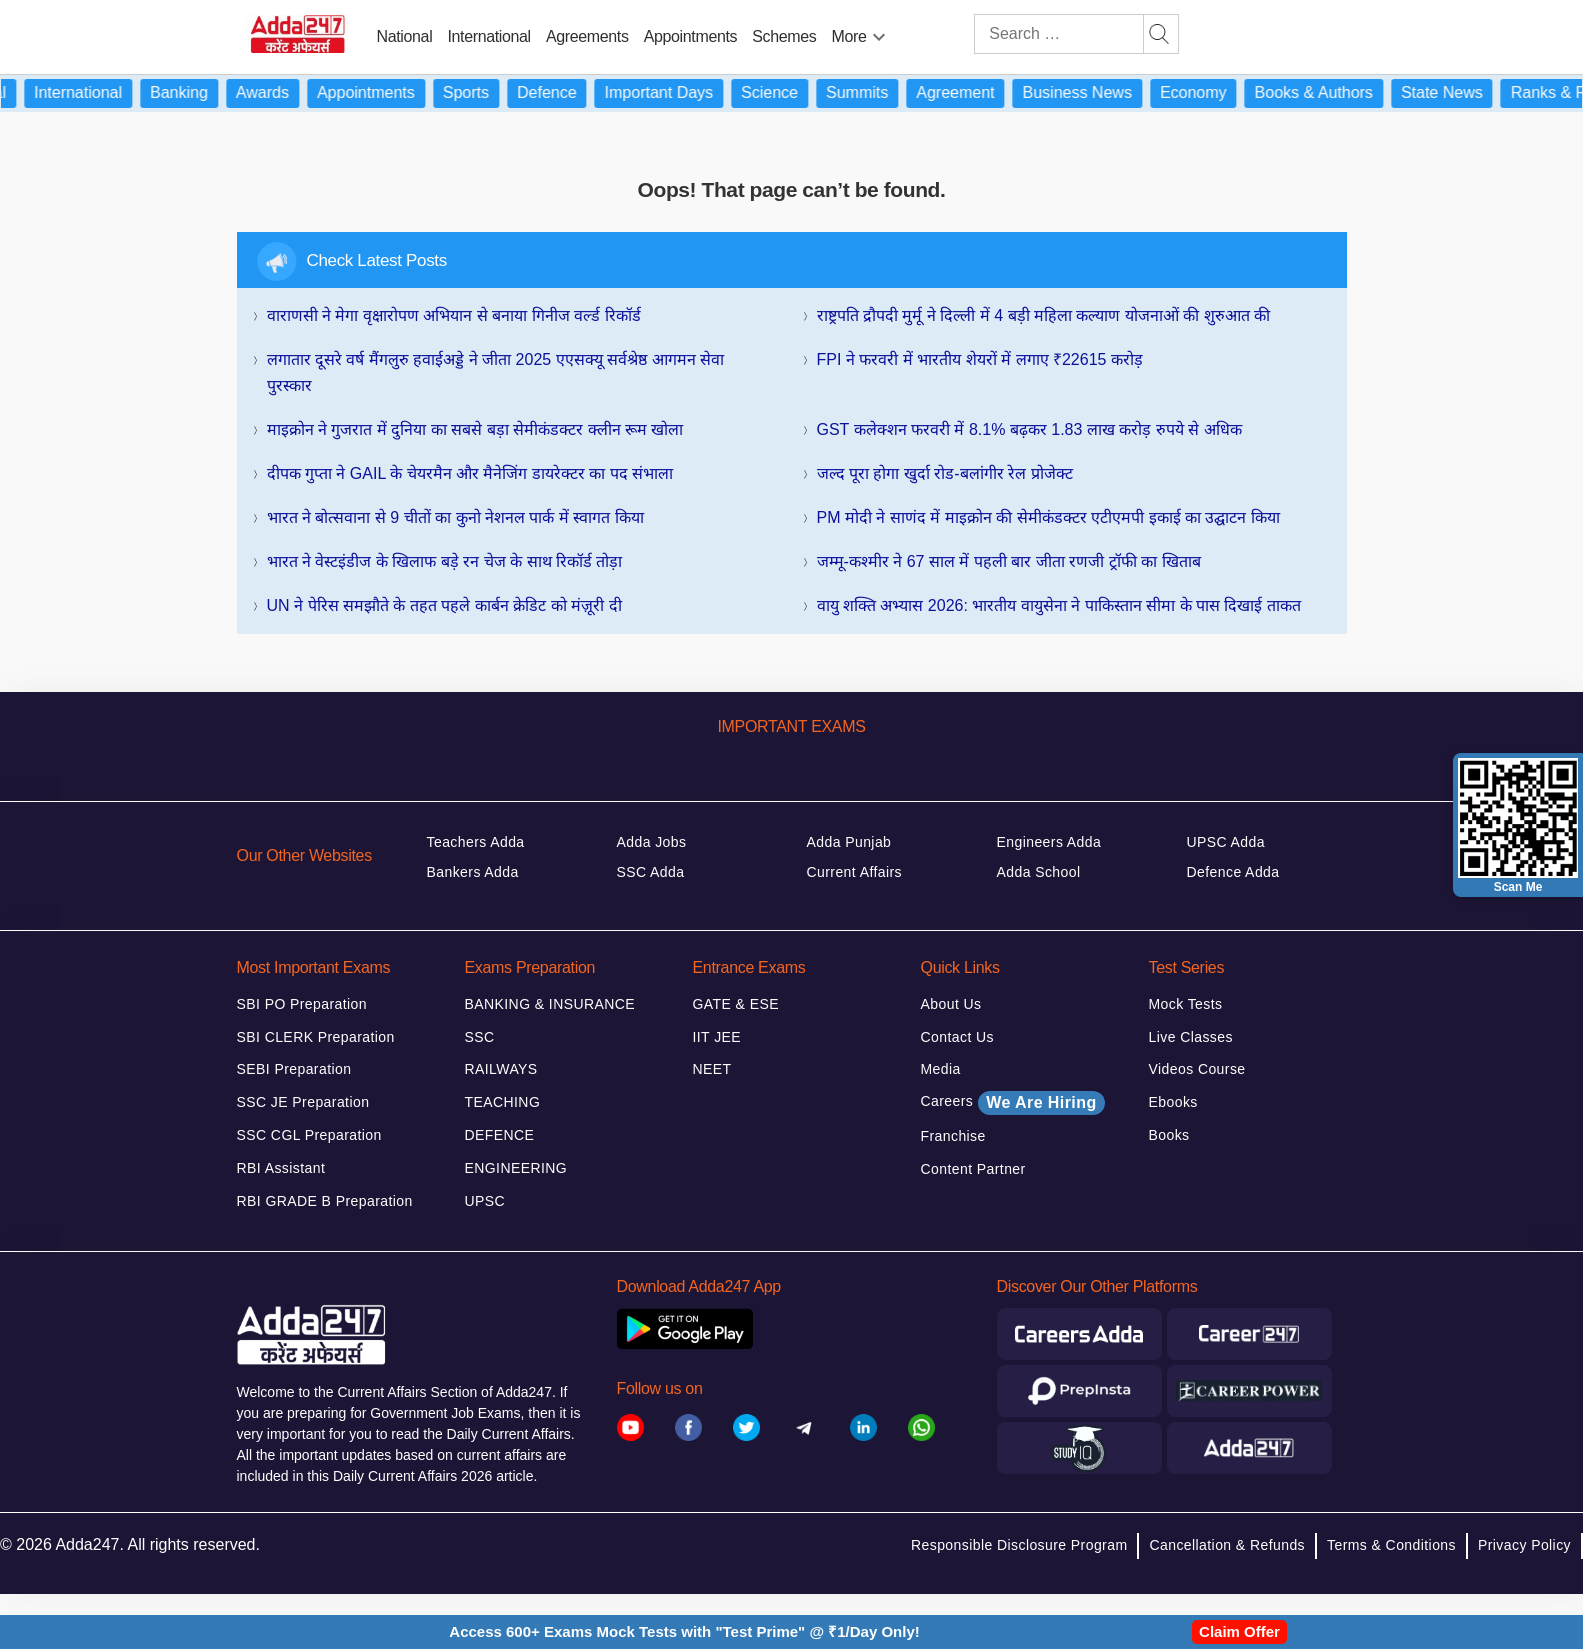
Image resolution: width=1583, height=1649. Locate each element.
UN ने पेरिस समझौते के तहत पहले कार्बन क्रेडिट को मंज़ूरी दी (444, 605)
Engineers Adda (1049, 842)
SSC (480, 1037)
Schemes (784, 36)
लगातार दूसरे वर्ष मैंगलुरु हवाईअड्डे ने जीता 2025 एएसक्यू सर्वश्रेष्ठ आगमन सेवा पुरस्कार (496, 372)
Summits (871, 92)
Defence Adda (1233, 872)
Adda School (1039, 872)
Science (783, 92)
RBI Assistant (281, 1168)
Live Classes (1191, 1037)
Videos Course (1197, 1069)
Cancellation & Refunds (1227, 1545)
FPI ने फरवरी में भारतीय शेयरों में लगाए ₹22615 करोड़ (980, 359)
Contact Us (957, 1037)
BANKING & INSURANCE (550, 1004)
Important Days (673, 92)
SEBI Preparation (294, 1069)
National (405, 36)
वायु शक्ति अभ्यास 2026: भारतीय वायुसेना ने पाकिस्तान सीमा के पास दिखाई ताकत (1059, 605)
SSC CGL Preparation (309, 1135)
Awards (276, 92)
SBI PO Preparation (302, 1004)
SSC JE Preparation (303, 1102)
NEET (712, 1069)
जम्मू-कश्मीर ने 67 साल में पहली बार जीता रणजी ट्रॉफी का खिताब (1009, 561)
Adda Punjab (849, 842)
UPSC (485, 1201)
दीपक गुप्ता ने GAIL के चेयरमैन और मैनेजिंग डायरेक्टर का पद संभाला (470, 473)
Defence (561, 92)
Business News (1091, 92)
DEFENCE (500, 1135)
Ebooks (1173, 1102)
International (488, 36)
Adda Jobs (652, 842)
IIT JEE (717, 1037)
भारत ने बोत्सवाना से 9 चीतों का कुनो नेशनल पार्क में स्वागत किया (455, 517)
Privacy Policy (1524, 1545)
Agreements (587, 36)
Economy (1207, 92)
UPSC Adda (1226, 842)
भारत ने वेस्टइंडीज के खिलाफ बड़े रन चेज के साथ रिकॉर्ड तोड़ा (445, 561)
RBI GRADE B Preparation (325, 1201)
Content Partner (973, 1169)
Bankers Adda (473, 872)
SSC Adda (651, 872)
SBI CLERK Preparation (316, 1037)
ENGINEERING (516, 1168)
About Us (951, 1004)
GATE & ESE (736, 1004)
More (849, 36)
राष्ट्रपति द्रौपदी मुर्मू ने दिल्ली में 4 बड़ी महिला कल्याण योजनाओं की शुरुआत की (1044, 315)
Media (941, 1069)
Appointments (691, 36)
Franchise (953, 1136)
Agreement (969, 92)
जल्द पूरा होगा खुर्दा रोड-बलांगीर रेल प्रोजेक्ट (945, 473)
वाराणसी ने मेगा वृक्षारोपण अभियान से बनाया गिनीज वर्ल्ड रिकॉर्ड (454, 315)
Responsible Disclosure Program (1019, 1545)
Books (1169, 1135)
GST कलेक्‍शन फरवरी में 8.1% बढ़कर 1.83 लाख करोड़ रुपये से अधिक (1029, 429)
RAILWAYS (501, 1069)
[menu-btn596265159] (879, 33)
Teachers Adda (476, 842)
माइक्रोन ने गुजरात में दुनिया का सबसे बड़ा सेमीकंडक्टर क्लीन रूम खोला (475, 429)
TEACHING (503, 1102)
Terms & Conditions (1391, 1545)
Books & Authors (1328, 92)
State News (1456, 92)
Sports (480, 92)
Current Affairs (855, 872)
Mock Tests (1186, 1004)
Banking (193, 92)
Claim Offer (1239, 1631)
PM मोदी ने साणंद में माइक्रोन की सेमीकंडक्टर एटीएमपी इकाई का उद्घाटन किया (1048, 517)
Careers (1013, 1103)
